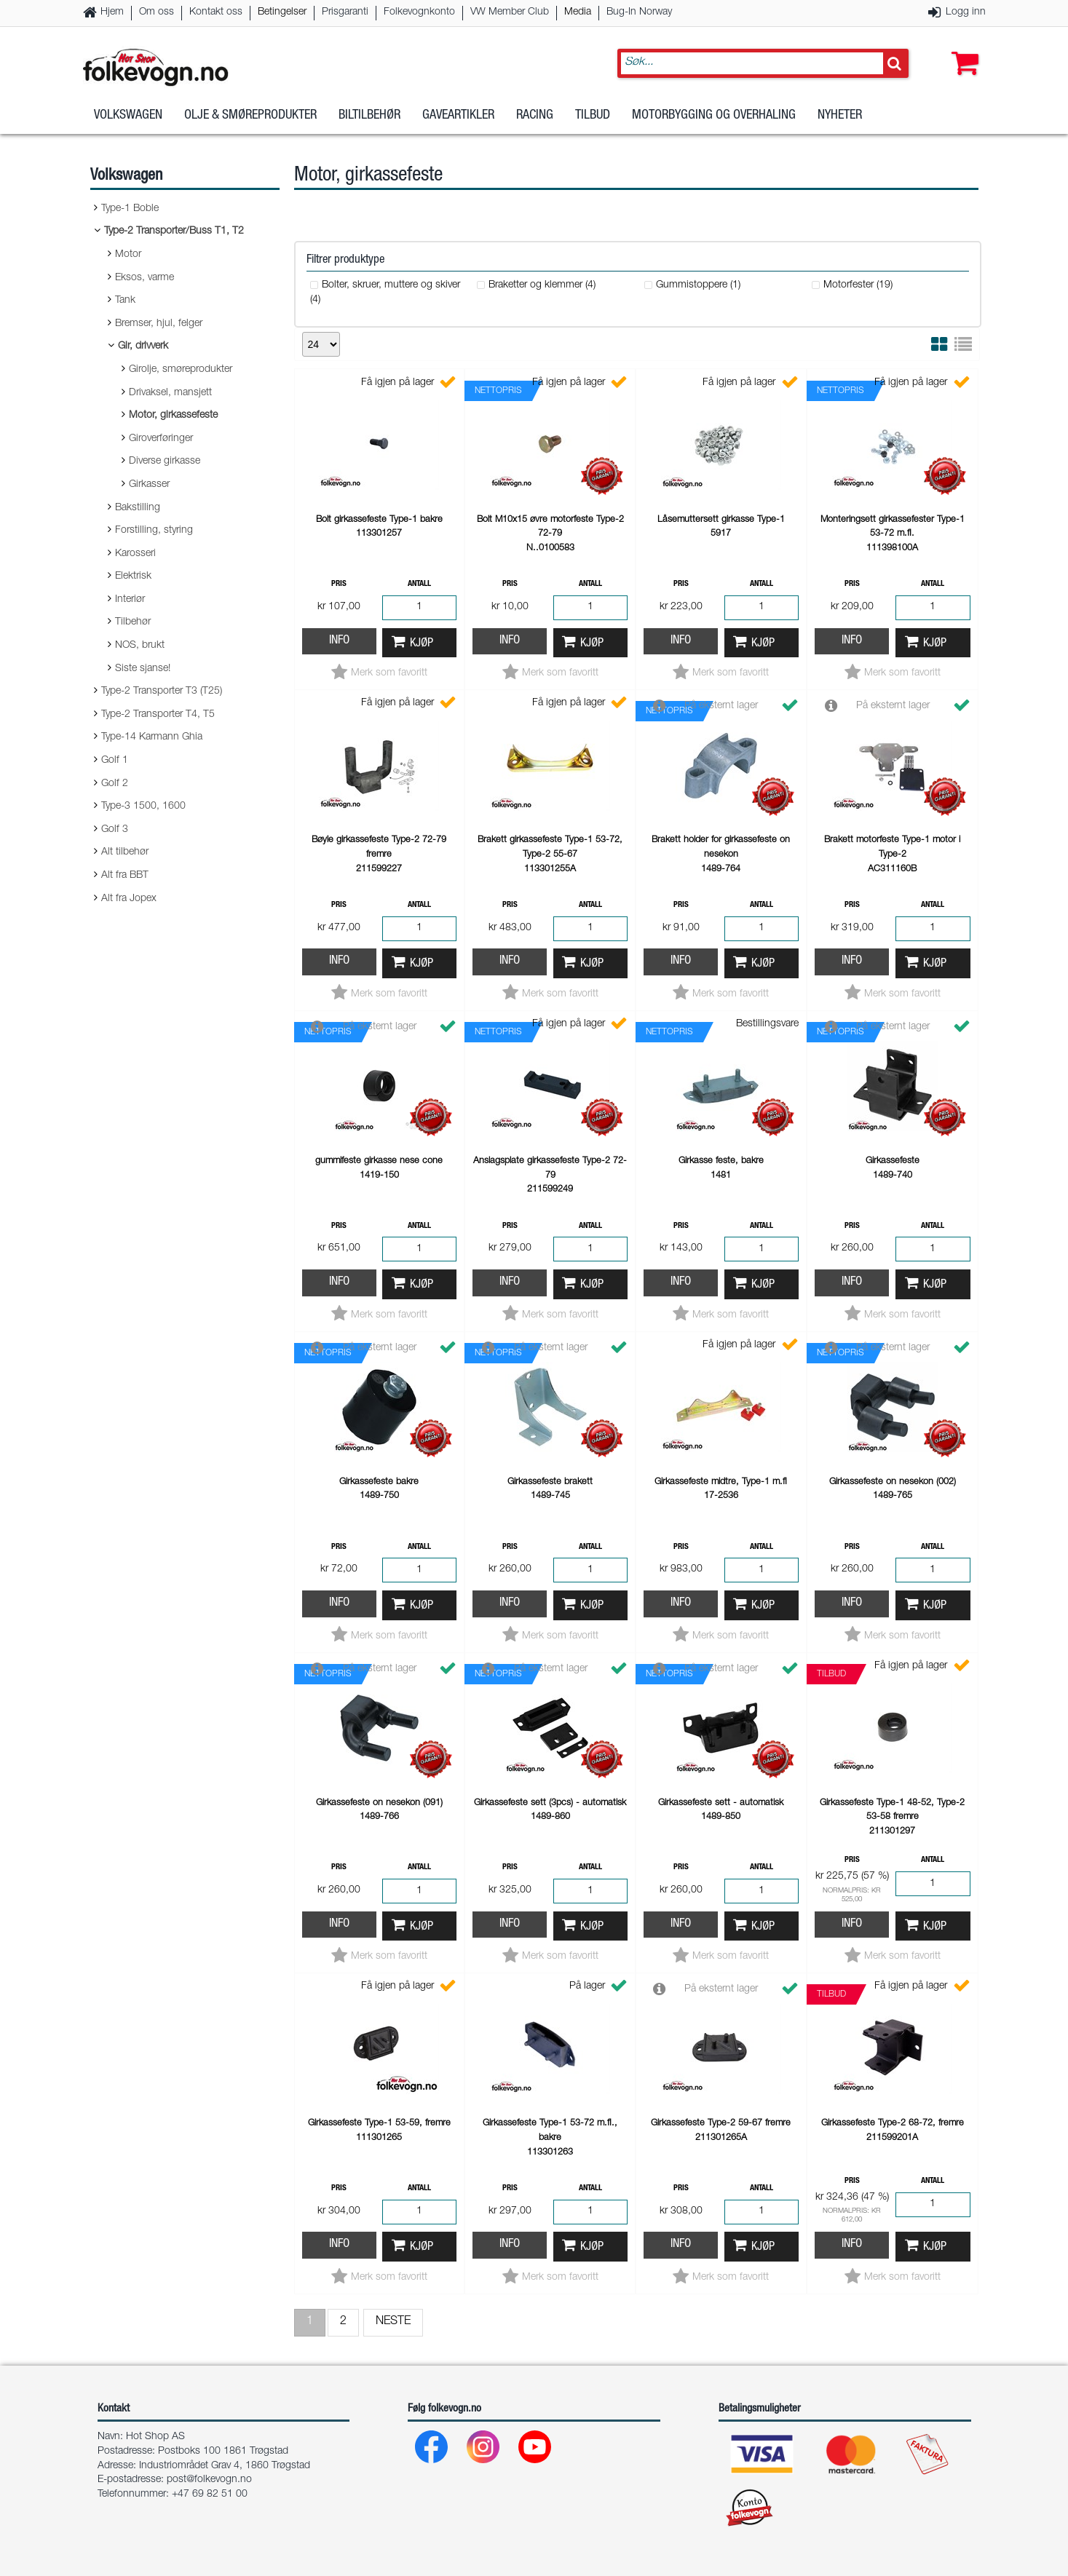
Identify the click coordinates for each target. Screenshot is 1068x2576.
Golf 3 (114, 830)
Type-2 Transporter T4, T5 (158, 715)
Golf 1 (114, 761)
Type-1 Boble (130, 209)
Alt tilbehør (125, 852)
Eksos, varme (144, 278)
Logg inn (966, 12)
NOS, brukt (140, 646)
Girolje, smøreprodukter (180, 370)
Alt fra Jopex (129, 899)
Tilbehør (133, 622)
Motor (128, 255)
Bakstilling (137, 508)
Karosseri (135, 554)
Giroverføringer (161, 439)
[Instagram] (483, 2450)
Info (339, 641)
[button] (962, 48)
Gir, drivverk (143, 346)
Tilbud (592, 115)
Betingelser (282, 12)
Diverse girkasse (164, 461)
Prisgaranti (345, 12)
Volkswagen (128, 115)
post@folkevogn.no (209, 2480)
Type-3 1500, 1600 (143, 806)
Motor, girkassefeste (173, 416)
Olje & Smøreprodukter (250, 115)
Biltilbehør (369, 115)
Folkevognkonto (419, 12)
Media (577, 12)
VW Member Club (509, 12)
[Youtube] (535, 2450)
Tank (125, 301)
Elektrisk (133, 576)
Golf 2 (114, 784)
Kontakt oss (215, 12)
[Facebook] (432, 2450)
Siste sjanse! (142, 669)
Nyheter (840, 115)
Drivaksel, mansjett (170, 393)
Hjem (112, 12)
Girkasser (149, 485)
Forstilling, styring (154, 531)
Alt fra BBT (125, 876)
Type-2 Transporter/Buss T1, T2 (174, 231)
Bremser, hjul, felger (158, 324)
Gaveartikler (458, 115)
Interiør (130, 600)
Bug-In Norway (639, 12)
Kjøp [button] (421, 644)
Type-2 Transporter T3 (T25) (161, 691)
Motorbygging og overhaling (714, 115)
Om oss (156, 12)
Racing (534, 115)
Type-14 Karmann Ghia (151, 737)
